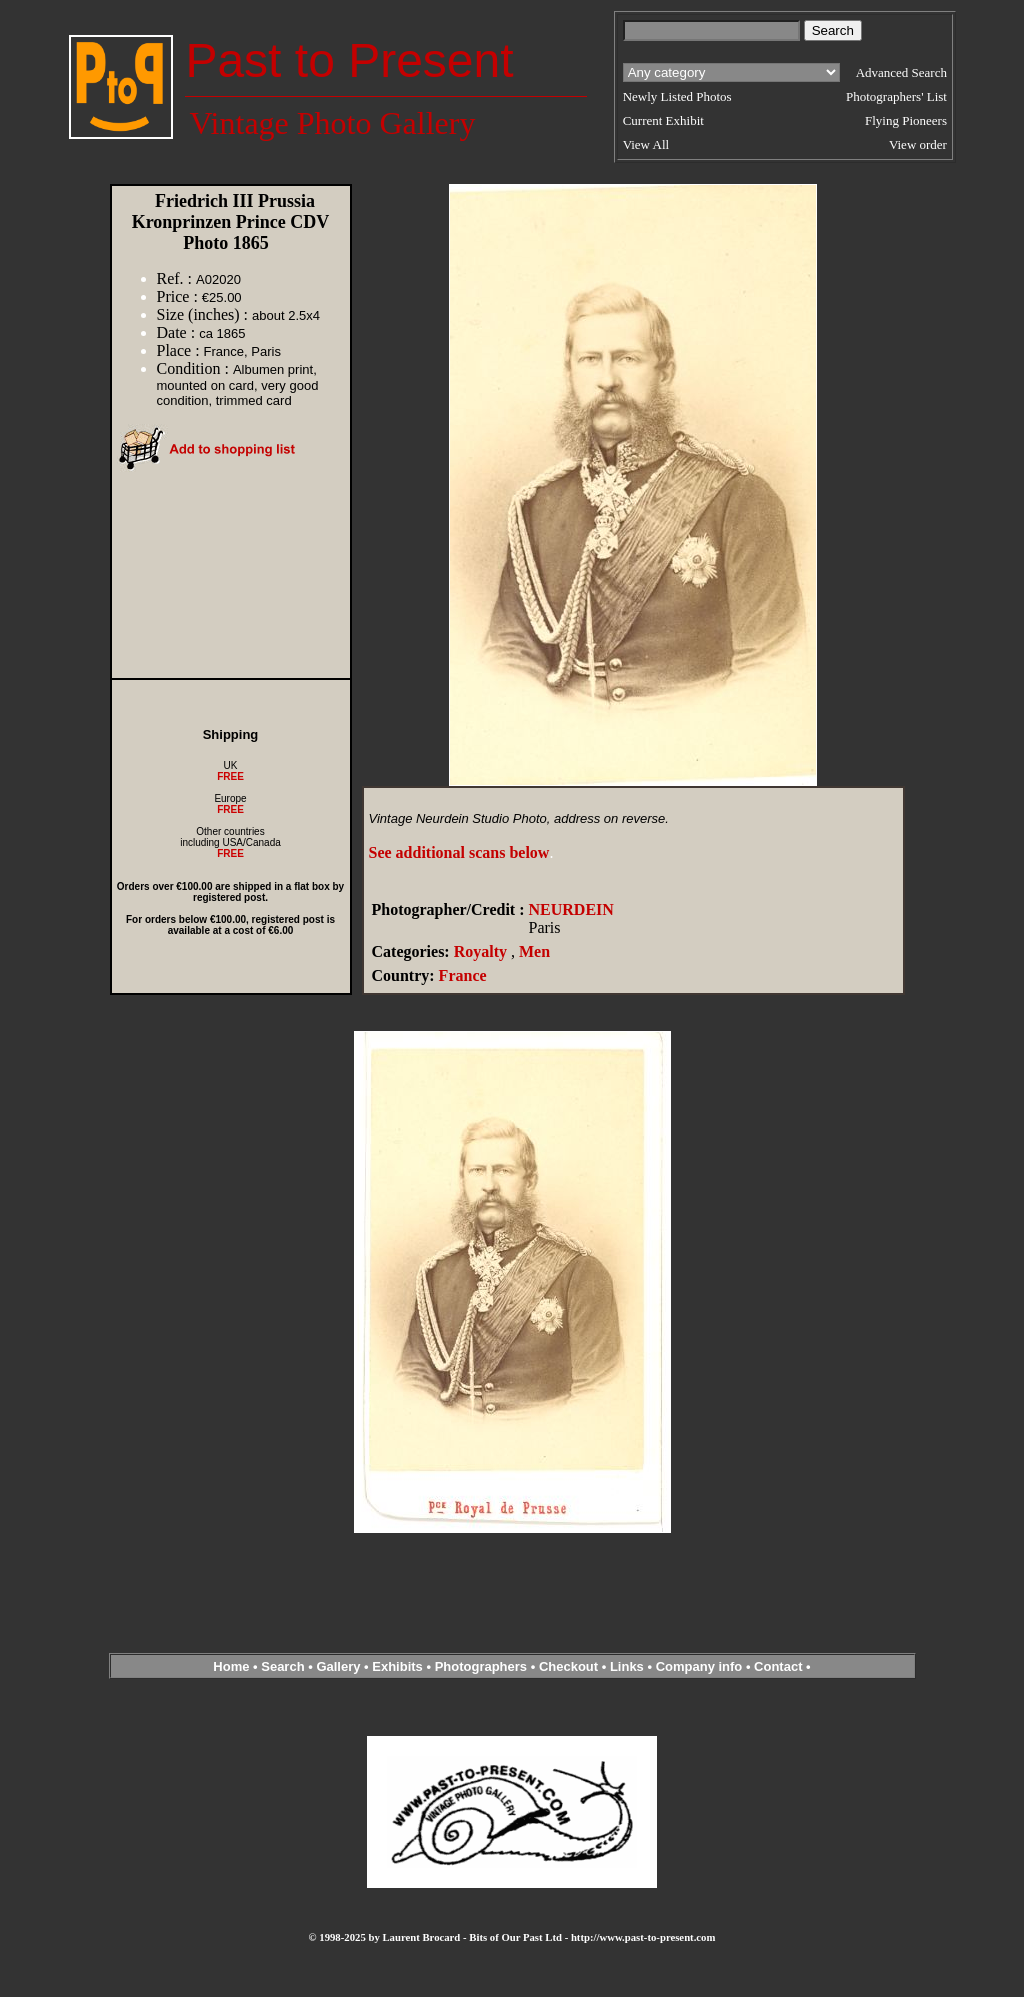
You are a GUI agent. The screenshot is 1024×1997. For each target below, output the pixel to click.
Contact (778, 1666)
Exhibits (397, 1666)
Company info (701, 1666)
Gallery (338, 1666)
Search (282, 1666)
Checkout (568, 1666)
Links (627, 1666)
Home (231, 1666)
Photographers (481, 1666)
